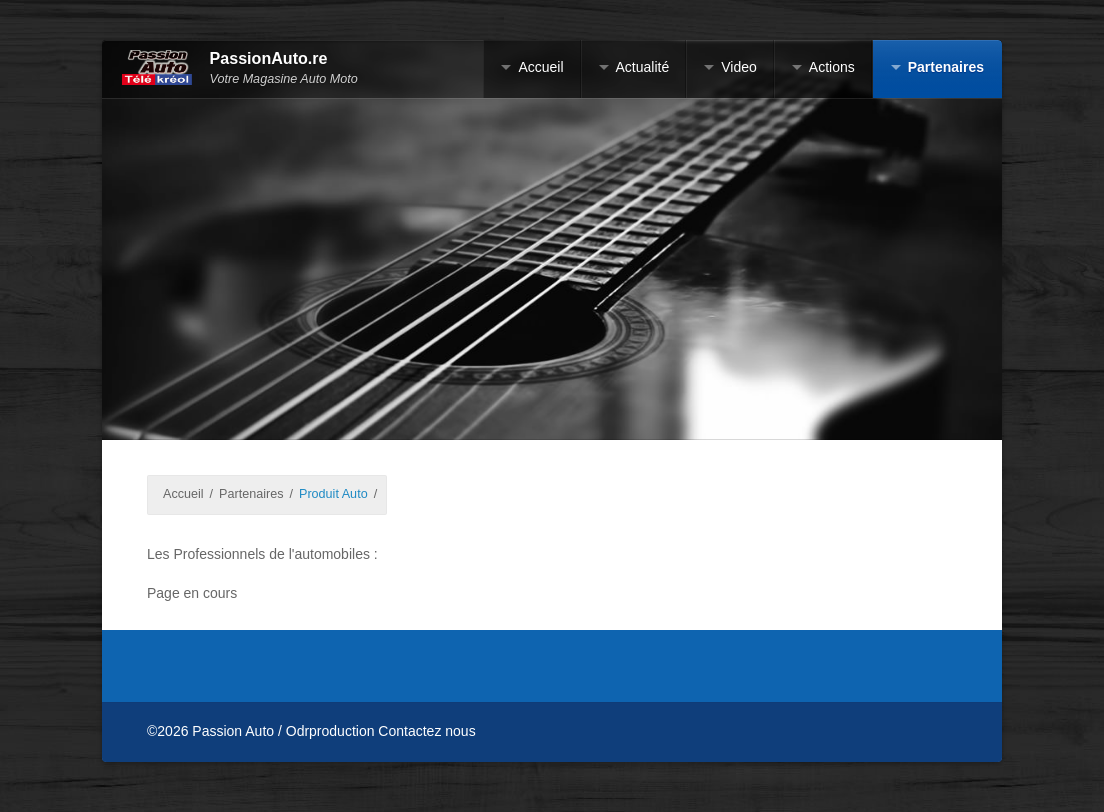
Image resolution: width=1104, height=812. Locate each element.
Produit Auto (333, 494)
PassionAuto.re (269, 58)
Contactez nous (426, 731)
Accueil (540, 67)
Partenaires (946, 67)
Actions (832, 67)
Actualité (643, 67)
